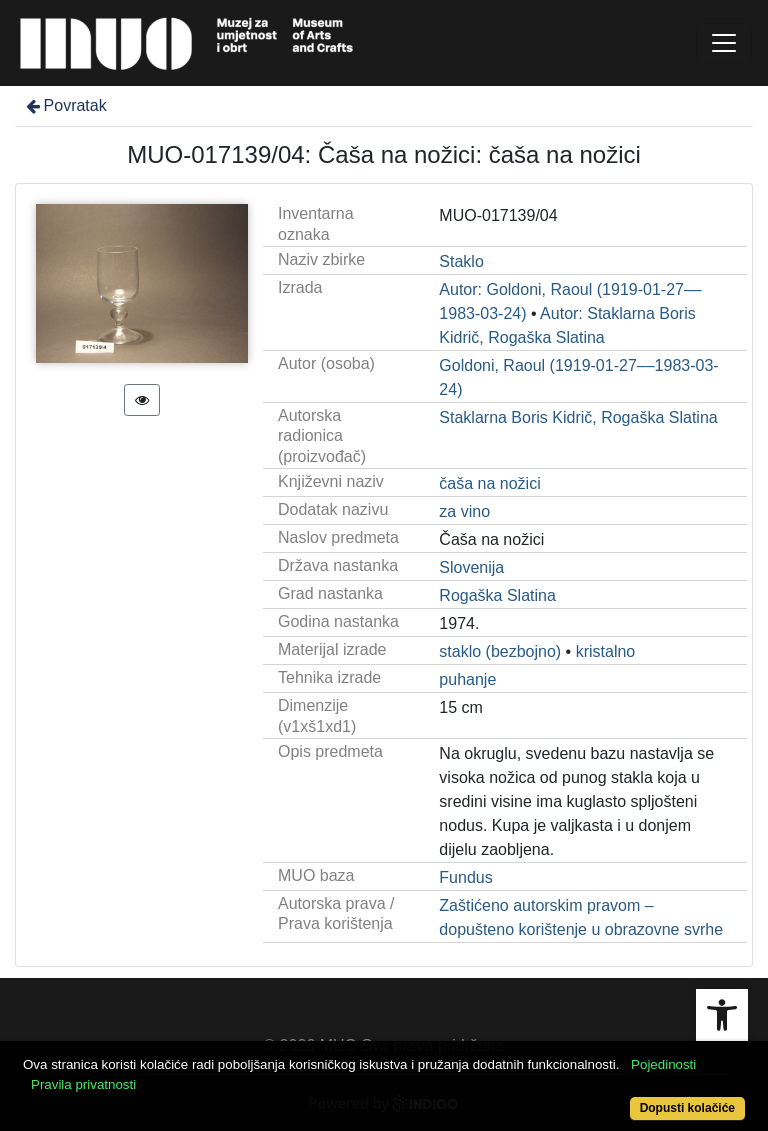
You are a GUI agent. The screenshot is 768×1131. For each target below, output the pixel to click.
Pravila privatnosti (83, 1084)
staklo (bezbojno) (500, 651)
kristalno (606, 651)
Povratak (65, 105)
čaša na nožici (489, 483)
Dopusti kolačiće (687, 1108)
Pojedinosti (663, 1064)
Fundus (465, 877)
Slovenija (471, 567)
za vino (464, 511)
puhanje (467, 679)
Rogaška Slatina (497, 595)
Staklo (461, 261)
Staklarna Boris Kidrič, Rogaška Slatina (578, 417)
